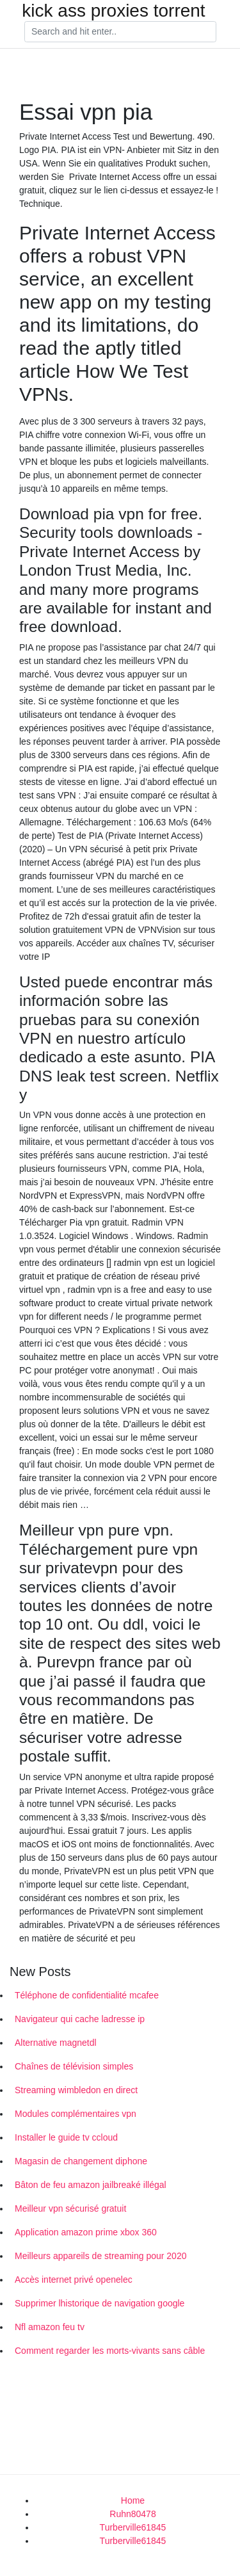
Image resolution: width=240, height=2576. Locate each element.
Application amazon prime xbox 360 (86, 2232)
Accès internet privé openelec (73, 2279)
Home (133, 2500)
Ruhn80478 (132, 2514)
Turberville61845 (133, 2527)
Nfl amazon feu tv (49, 2327)
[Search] (120, 32)
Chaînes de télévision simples (74, 2066)
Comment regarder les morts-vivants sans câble (110, 2350)
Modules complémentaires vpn (75, 2114)
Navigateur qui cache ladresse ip (80, 2019)
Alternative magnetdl (56, 2042)
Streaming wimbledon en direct (76, 2090)
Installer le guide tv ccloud (66, 2137)
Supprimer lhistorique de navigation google (99, 2303)
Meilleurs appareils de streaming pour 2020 (100, 2256)
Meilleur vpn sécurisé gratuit (70, 2208)
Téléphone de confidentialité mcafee (87, 1995)
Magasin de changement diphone (81, 2161)
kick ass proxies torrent (113, 11)
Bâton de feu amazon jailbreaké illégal (90, 2185)
